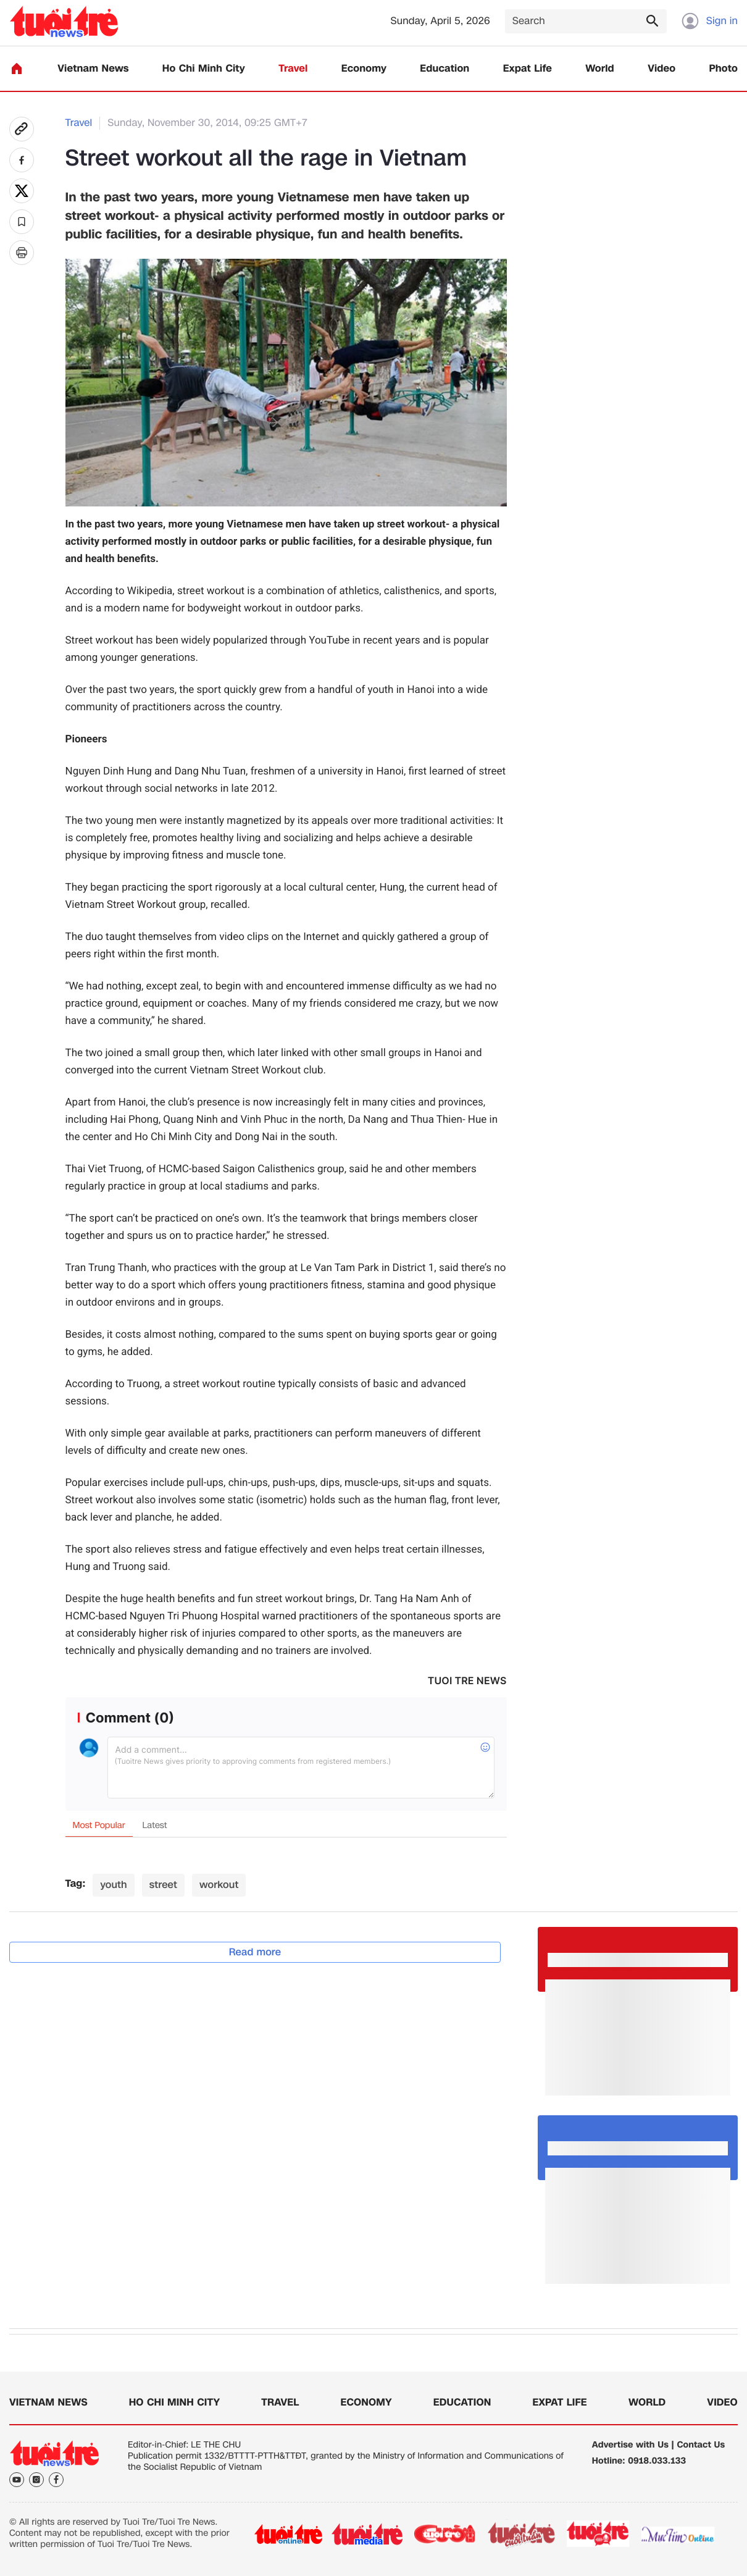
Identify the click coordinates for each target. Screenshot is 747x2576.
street (163, 1884)
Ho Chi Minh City (203, 68)
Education (444, 68)
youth (113, 1884)
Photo (723, 68)
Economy (363, 68)
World (599, 68)
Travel (292, 68)
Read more (255, 1952)
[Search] (586, 21)
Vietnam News (92, 68)
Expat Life (527, 68)
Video (661, 68)
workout (218, 1884)
